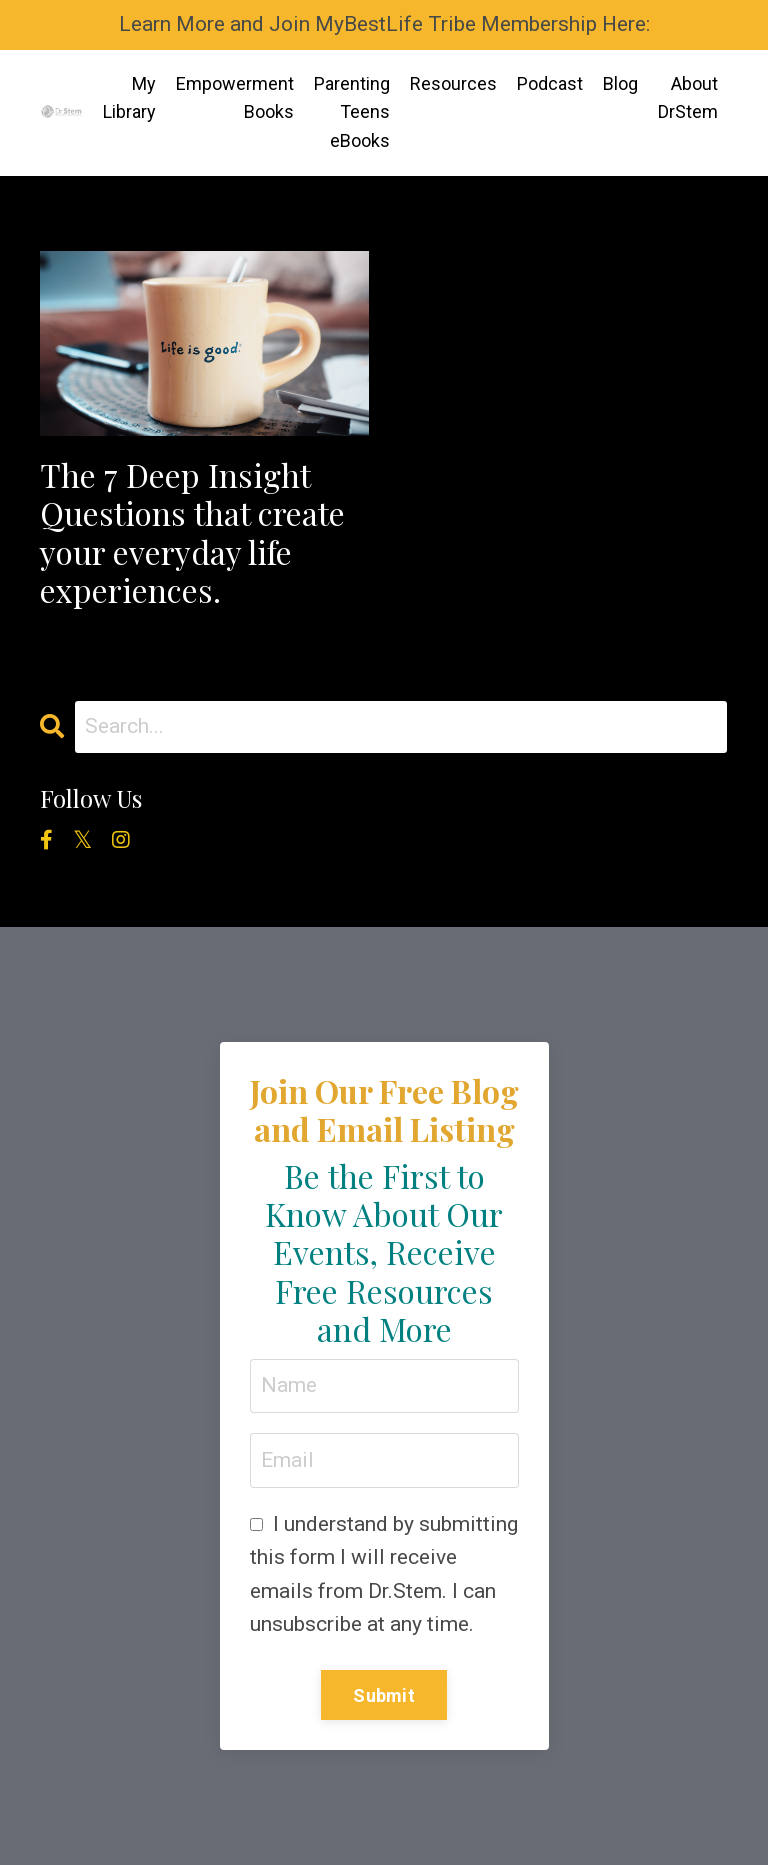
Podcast (550, 83)
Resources (453, 83)
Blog (620, 83)
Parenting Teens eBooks (352, 112)
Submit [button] (384, 1695)
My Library (129, 98)
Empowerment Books (235, 98)
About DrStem (688, 98)
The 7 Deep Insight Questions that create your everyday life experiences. (192, 533)
